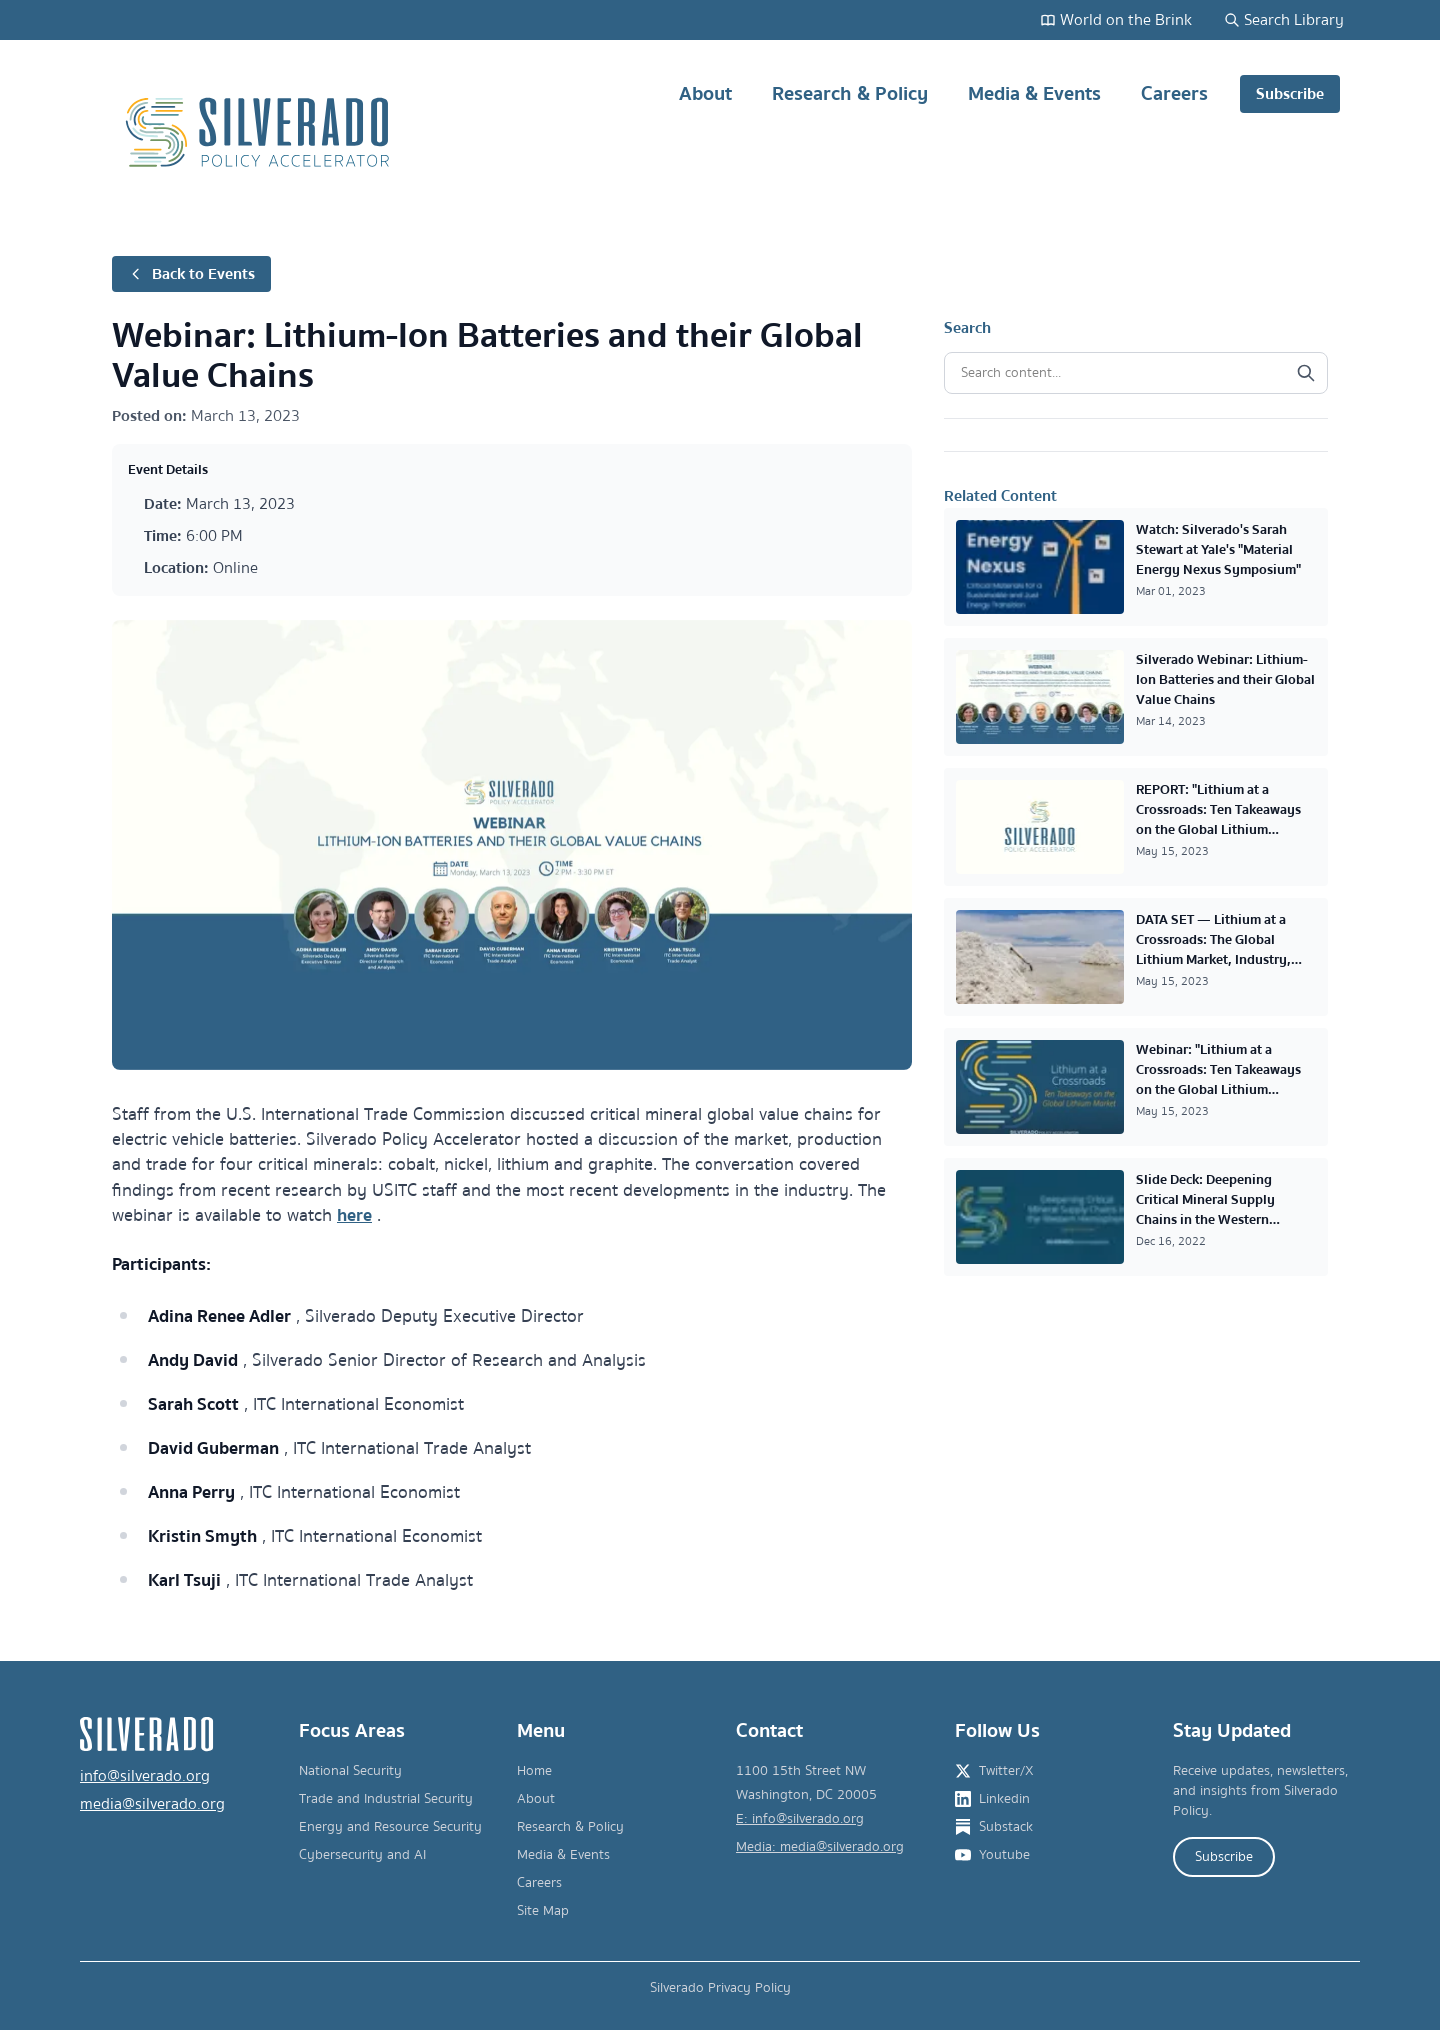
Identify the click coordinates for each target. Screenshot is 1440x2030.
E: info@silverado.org (800, 1819)
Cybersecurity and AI (362, 1855)
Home (534, 1771)
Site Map (543, 1911)
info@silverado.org (145, 1776)
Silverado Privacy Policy (720, 1988)
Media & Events (1034, 101)
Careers (1174, 101)
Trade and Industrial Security (386, 1799)
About (705, 101)
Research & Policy (850, 101)
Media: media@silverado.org (820, 1847)
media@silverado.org (152, 1804)
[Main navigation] (989, 132)
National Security (350, 1771)
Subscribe (1290, 94)
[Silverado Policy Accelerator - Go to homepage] (260, 132)
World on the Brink (1116, 20)
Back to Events (191, 274)
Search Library (1284, 20)
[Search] (1306, 373)
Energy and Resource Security (390, 1827)
